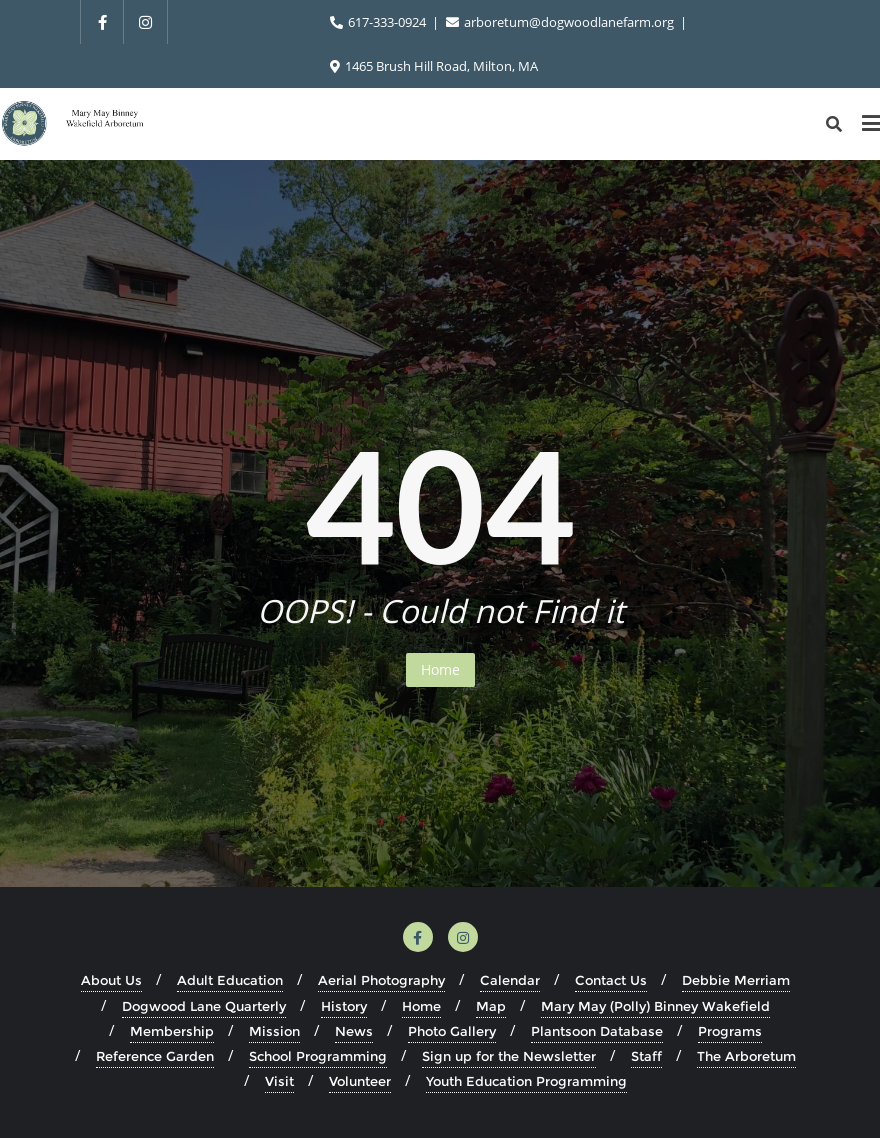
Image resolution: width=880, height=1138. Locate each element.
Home (440, 669)
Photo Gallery (452, 1031)
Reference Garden (155, 1056)
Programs (730, 1031)
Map (491, 1006)
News (354, 1031)
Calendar (510, 980)
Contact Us (611, 980)
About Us (111, 980)
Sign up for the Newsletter (509, 1056)
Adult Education (230, 980)
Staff (646, 1056)
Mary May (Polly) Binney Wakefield (655, 1006)
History (344, 1006)
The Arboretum (746, 1056)
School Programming (318, 1056)
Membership (172, 1031)
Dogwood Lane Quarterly (204, 1006)
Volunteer (360, 1081)
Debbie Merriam (736, 980)
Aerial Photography (381, 980)
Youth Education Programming (526, 1081)
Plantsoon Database (597, 1031)
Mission (274, 1031)
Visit (279, 1081)
